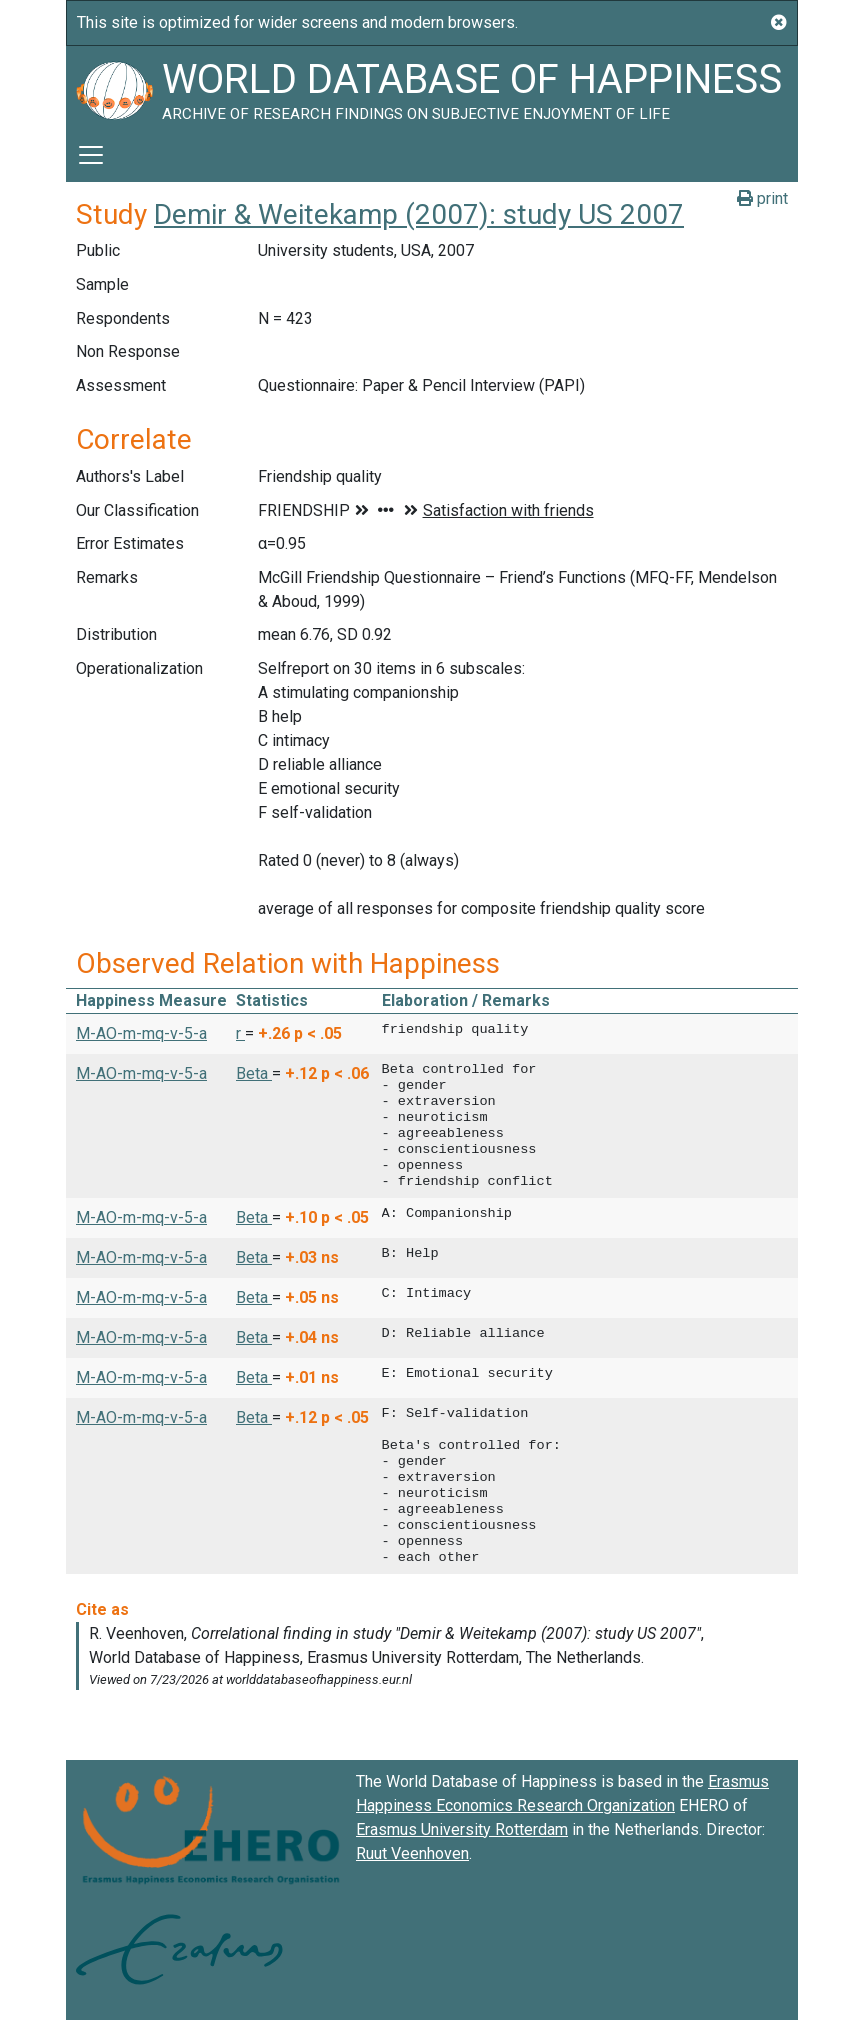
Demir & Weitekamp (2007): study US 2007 (419, 214)
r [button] (240, 1033)
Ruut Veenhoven (412, 1853)
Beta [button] (254, 1073)
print (762, 198)
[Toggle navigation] (91, 155)
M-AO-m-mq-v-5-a (141, 1033)
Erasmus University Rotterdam (462, 1829)
